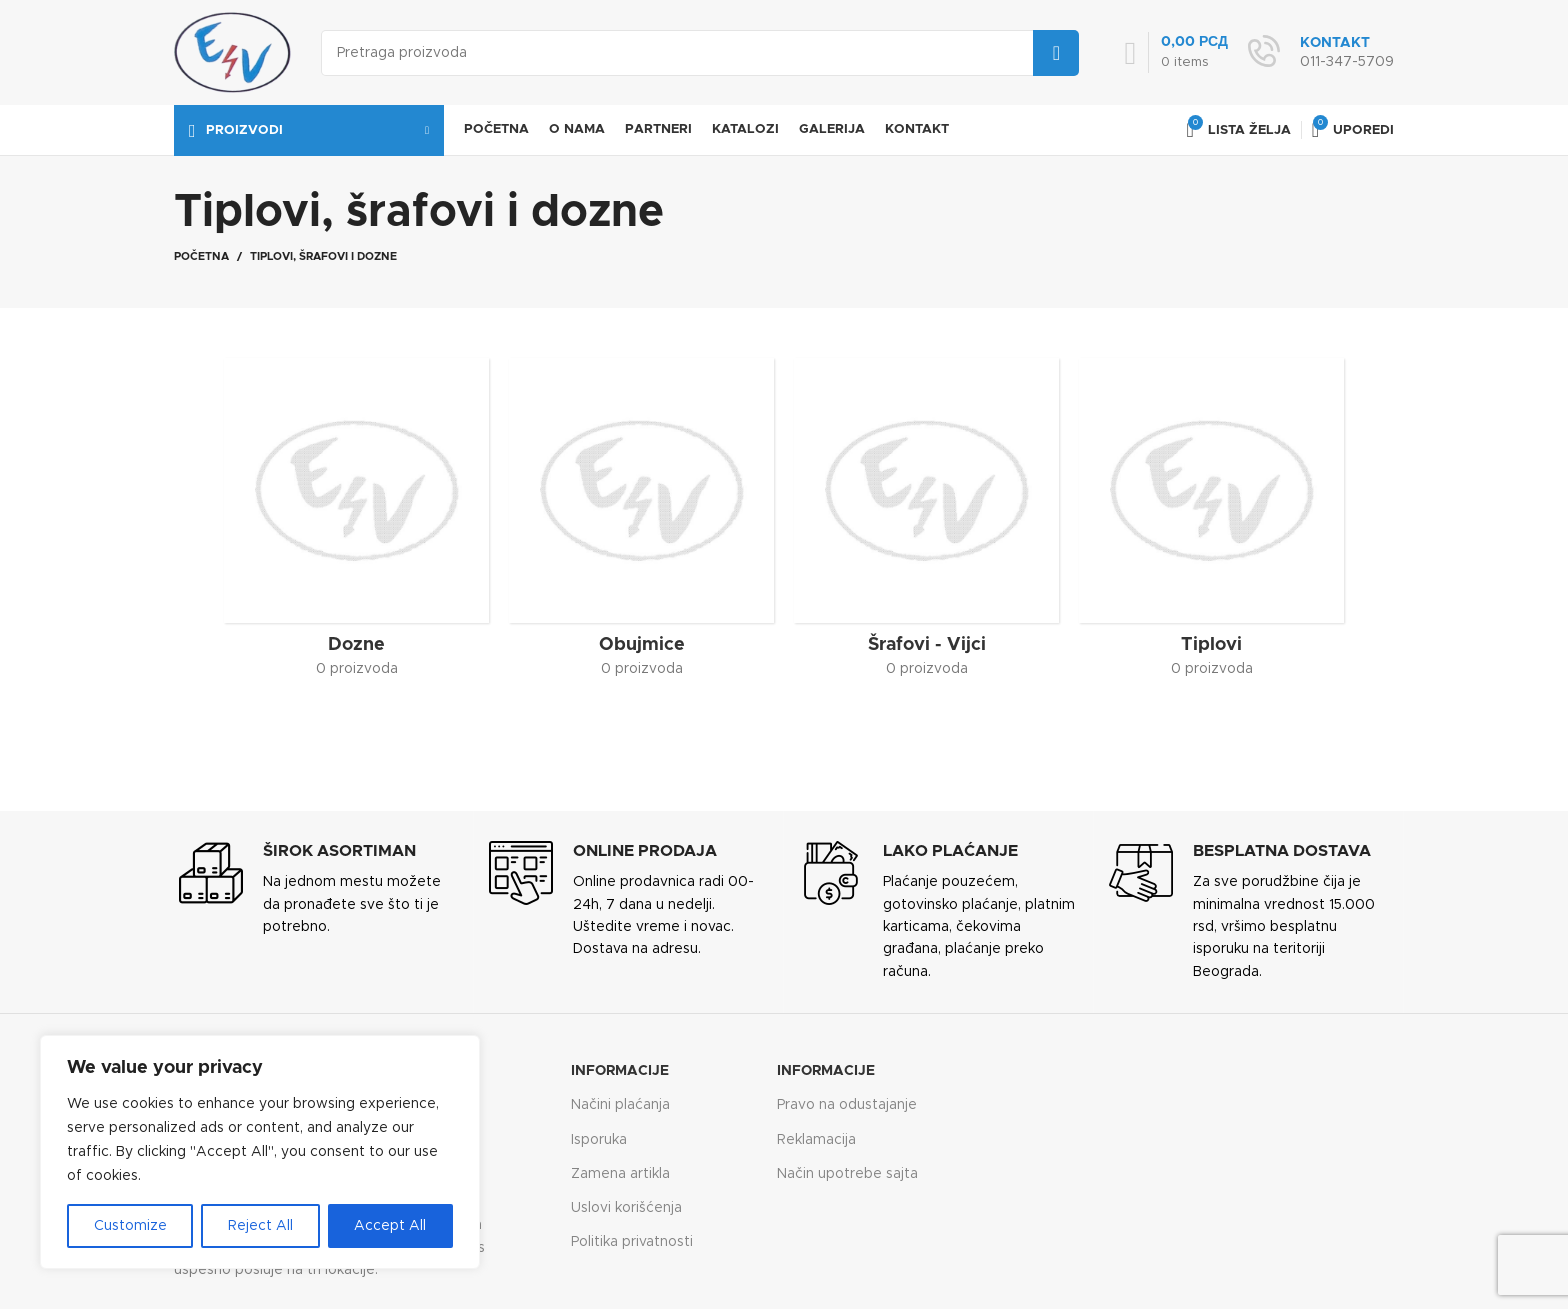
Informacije (620, 1071)
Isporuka (599, 1140)
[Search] (700, 53)
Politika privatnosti (632, 1242)
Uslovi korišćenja (626, 1208)
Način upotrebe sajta (847, 1174)
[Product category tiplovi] (1211, 524)
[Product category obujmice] (641, 524)
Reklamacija (816, 1140)
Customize (130, 1226)
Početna (201, 256)
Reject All (260, 1226)
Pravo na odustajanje (847, 1105)
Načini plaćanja (620, 1105)
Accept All (390, 1226)
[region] (260, 1152)
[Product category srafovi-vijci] (926, 524)
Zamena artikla (620, 1174)
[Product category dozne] (356, 524)
